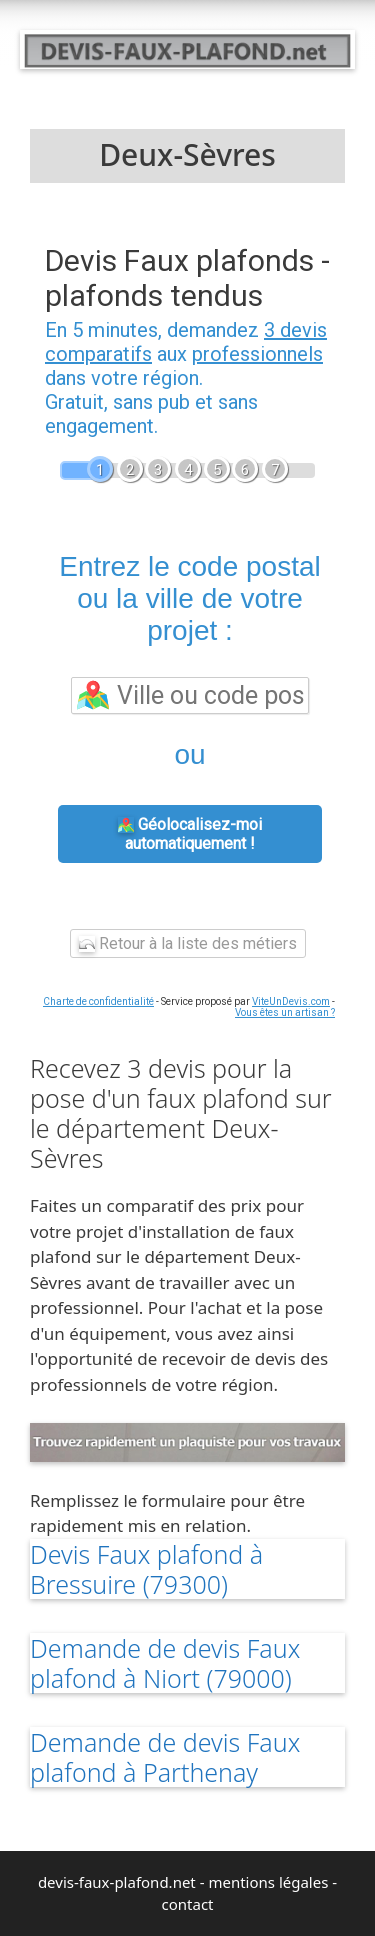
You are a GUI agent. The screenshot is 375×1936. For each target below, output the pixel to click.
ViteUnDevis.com (291, 1001)
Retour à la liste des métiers (188, 943)
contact (188, 1904)
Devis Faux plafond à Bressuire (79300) (146, 1569)
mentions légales (268, 1882)
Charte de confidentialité (98, 1001)
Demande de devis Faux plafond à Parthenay (165, 1757)
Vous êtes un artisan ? (285, 1012)
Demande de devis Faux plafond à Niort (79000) (165, 1663)
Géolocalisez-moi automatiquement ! (190, 834)
